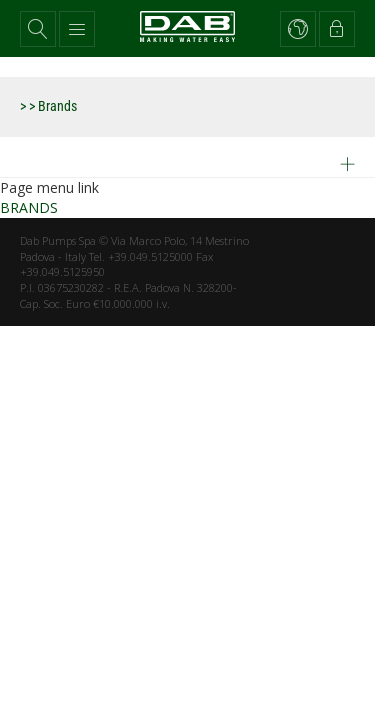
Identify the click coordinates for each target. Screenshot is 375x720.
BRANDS (29, 207)
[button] (38, 29)
